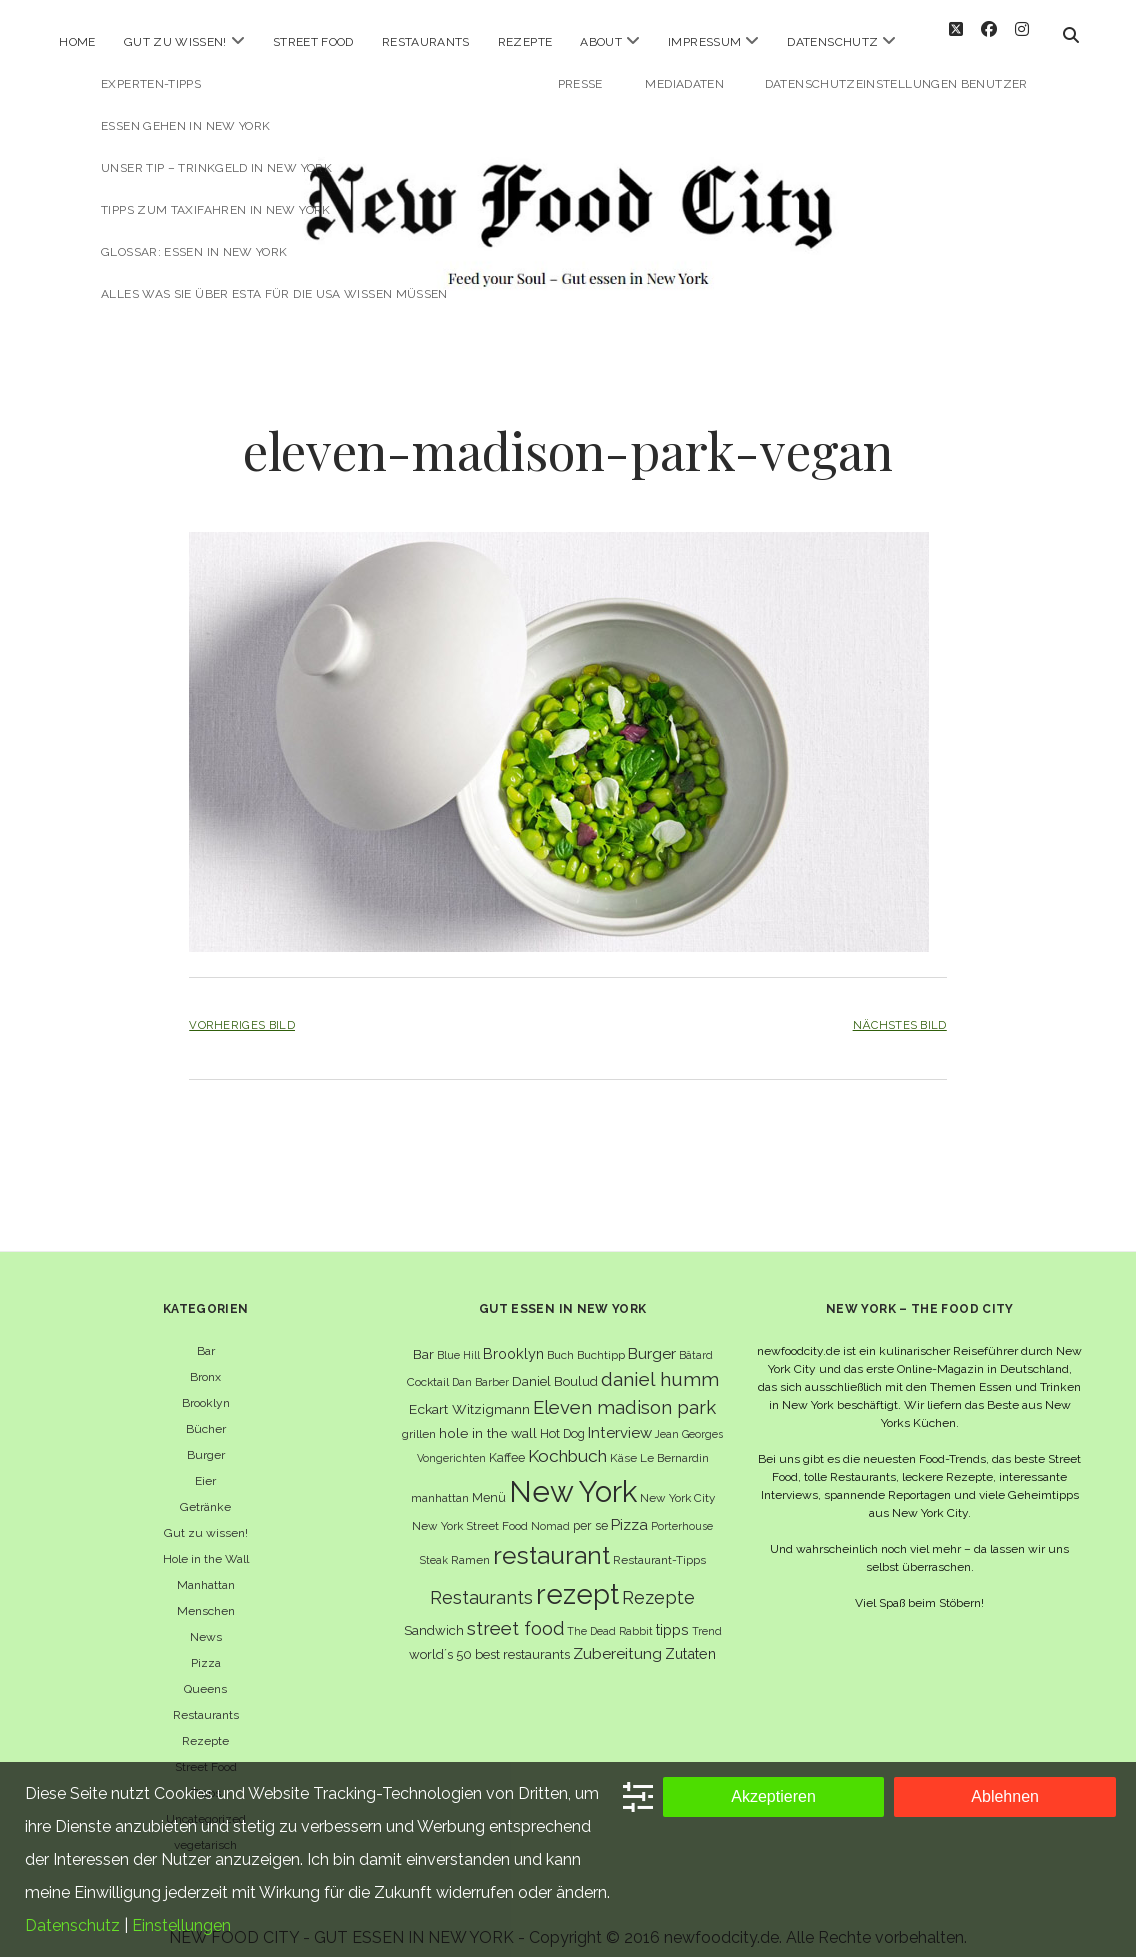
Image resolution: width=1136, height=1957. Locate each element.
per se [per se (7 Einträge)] (590, 1509)
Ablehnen (1005, 1796)
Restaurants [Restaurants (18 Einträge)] (481, 1581)
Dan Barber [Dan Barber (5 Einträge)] (480, 1366)
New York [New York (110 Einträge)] (573, 1475)
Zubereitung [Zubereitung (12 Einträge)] (617, 1637)
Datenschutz (832, 42)
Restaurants (426, 42)
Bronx (205, 1360)
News (206, 1620)
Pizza (206, 1646)
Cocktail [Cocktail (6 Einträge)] (428, 1366)
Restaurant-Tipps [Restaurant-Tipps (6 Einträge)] (659, 1543)
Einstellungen (181, 1925)
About (601, 42)
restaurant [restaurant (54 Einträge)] (551, 1538)
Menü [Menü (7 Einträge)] (489, 1481)
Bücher (206, 1412)
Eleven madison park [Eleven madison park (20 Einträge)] (624, 1390)
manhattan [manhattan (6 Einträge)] (440, 1482)
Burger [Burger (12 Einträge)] (652, 1336)
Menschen (206, 1594)
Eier (205, 1464)
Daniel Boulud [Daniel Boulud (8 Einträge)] (555, 1365)
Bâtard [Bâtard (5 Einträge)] (696, 1338)
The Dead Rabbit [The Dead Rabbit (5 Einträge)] (610, 1615)
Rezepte (525, 42)
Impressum (704, 42)
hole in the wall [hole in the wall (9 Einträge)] (488, 1416)
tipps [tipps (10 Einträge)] (672, 1613)
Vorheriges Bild (242, 1009)
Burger (206, 1438)
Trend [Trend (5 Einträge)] (707, 1615)
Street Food (313, 42)
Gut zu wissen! (175, 42)
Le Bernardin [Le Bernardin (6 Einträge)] (674, 1442)
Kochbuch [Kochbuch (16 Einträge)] (567, 1440)
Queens (205, 1672)
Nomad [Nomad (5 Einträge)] (550, 1510)
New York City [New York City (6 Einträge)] (677, 1482)
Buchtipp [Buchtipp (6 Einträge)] (601, 1338)
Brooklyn (206, 1386)
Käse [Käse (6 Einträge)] (623, 1442)
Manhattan (206, 1568)
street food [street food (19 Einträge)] (515, 1612)
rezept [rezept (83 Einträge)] (577, 1578)
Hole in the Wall (206, 1542)
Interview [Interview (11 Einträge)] (620, 1416)
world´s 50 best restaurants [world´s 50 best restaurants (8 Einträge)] (489, 1638)
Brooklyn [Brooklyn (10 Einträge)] (513, 1336)
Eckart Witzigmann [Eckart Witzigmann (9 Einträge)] (469, 1392)
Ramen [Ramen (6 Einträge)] (470, 1543)
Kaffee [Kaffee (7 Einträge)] (507, 1441)
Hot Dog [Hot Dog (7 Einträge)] (562, 1416)
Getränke (205, 1490)
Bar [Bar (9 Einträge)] (423, 1337)
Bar (206, 1334)
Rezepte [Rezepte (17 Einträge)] (658, 1581)
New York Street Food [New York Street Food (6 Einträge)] (470, 1510)
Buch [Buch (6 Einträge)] (560, 1338)
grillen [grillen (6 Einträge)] (419, 1417)
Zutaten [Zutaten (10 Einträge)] (690, 1637)
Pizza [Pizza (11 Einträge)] (629, 1509)
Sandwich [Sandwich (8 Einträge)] (434, 1614)
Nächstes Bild (900, 1009)
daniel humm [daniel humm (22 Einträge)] (660, 1363)
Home (77, 42)
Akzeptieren (773, 1796)
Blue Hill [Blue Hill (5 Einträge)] (458, 1338)
